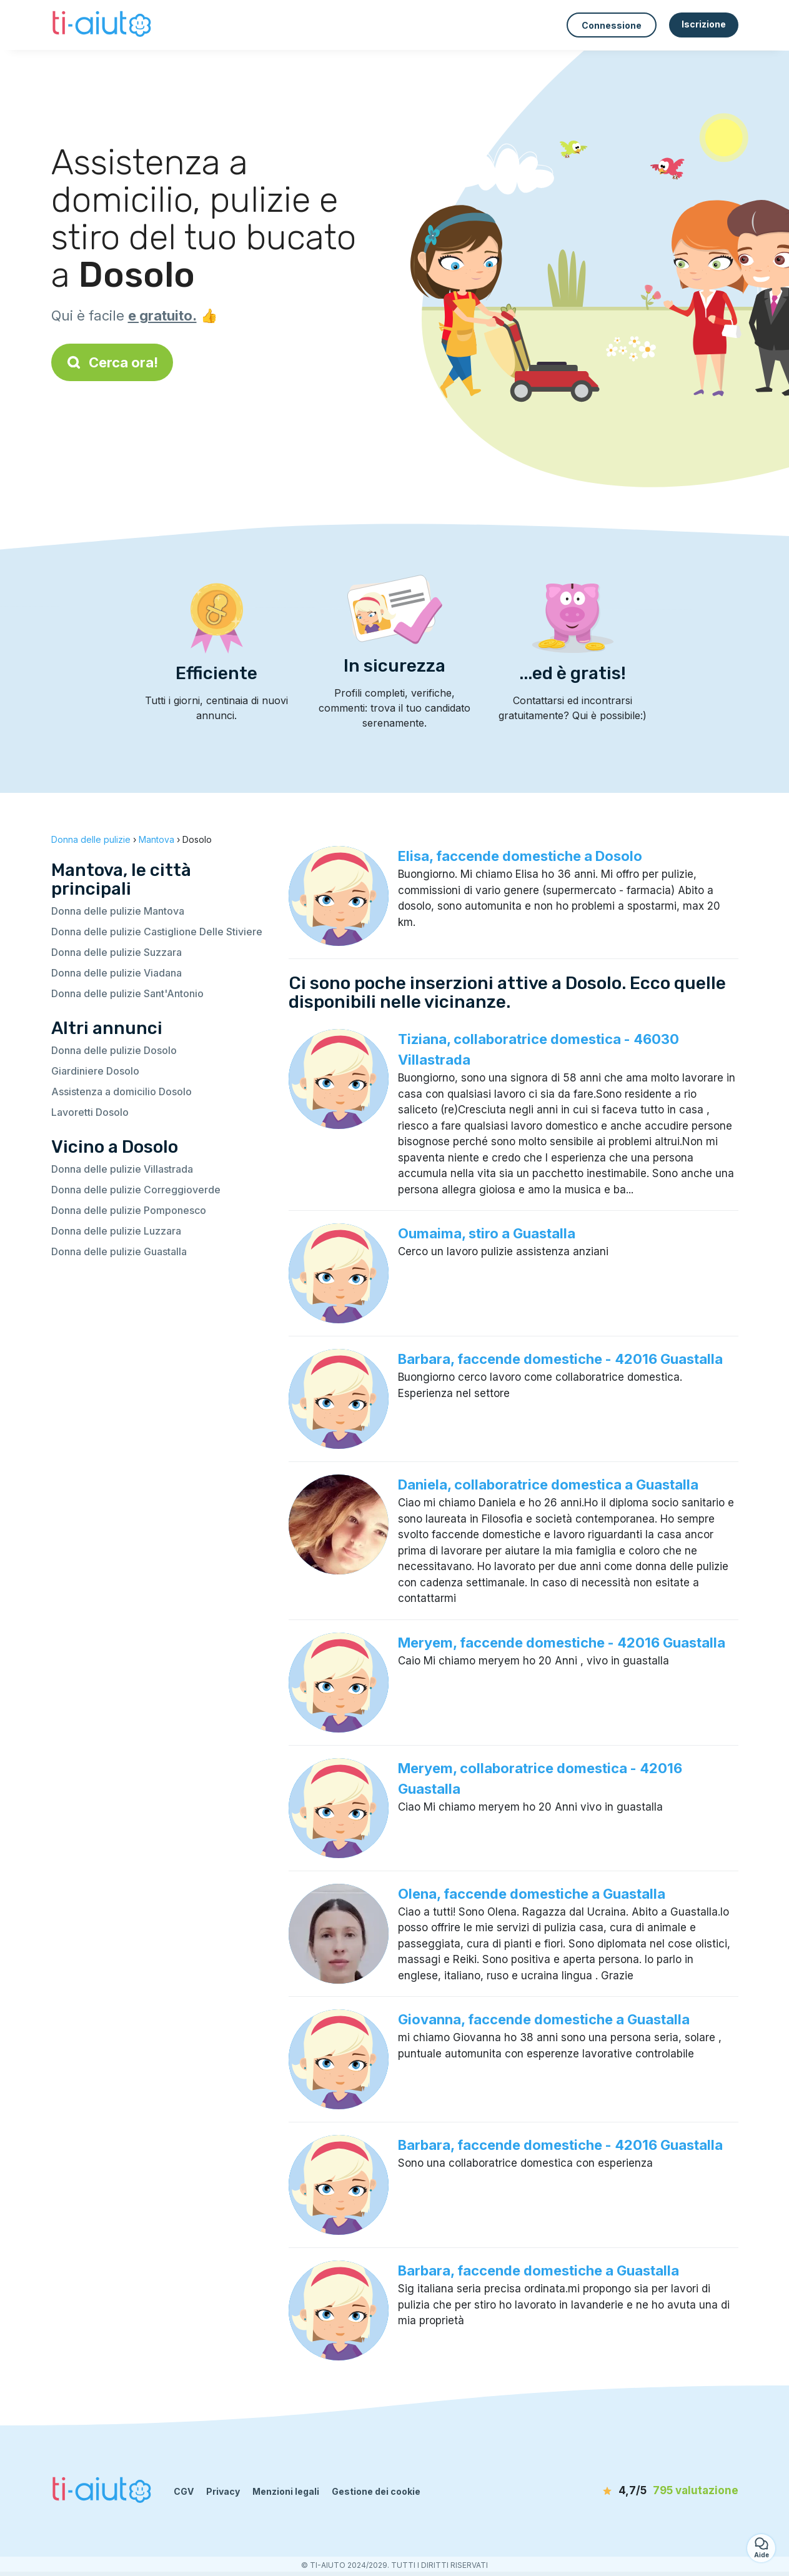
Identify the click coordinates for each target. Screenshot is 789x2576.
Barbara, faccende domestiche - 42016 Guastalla (560, 1359)
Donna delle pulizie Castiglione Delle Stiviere (156, 931)
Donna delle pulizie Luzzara (116, 1231)
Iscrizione (704, 24)
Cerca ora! (112, 362)
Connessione (612, 25)
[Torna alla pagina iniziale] (103, 25)
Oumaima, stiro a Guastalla (486, 1233)
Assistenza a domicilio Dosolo (121, 1091)
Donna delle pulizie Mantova (117, 911)
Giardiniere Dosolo (95, 1071)
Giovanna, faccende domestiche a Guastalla (544, 2019)
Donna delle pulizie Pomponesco (128, 1210)
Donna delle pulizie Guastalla (119, 1251)
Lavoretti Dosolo (90, 1112)
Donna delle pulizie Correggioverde (136, 1189)
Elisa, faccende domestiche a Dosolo (520, 856)
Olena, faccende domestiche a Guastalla (531, 1894)
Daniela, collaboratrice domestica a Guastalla (548, 1484)
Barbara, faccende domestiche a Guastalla (538, 2270)
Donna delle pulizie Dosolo (114, 1050)
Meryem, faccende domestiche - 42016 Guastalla (561, 1642)
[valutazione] (666, 2491)
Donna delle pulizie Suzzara (116, 952)
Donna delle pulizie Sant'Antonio (127, 993)
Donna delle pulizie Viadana (116, 973)
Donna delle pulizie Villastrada (122, 1169)
